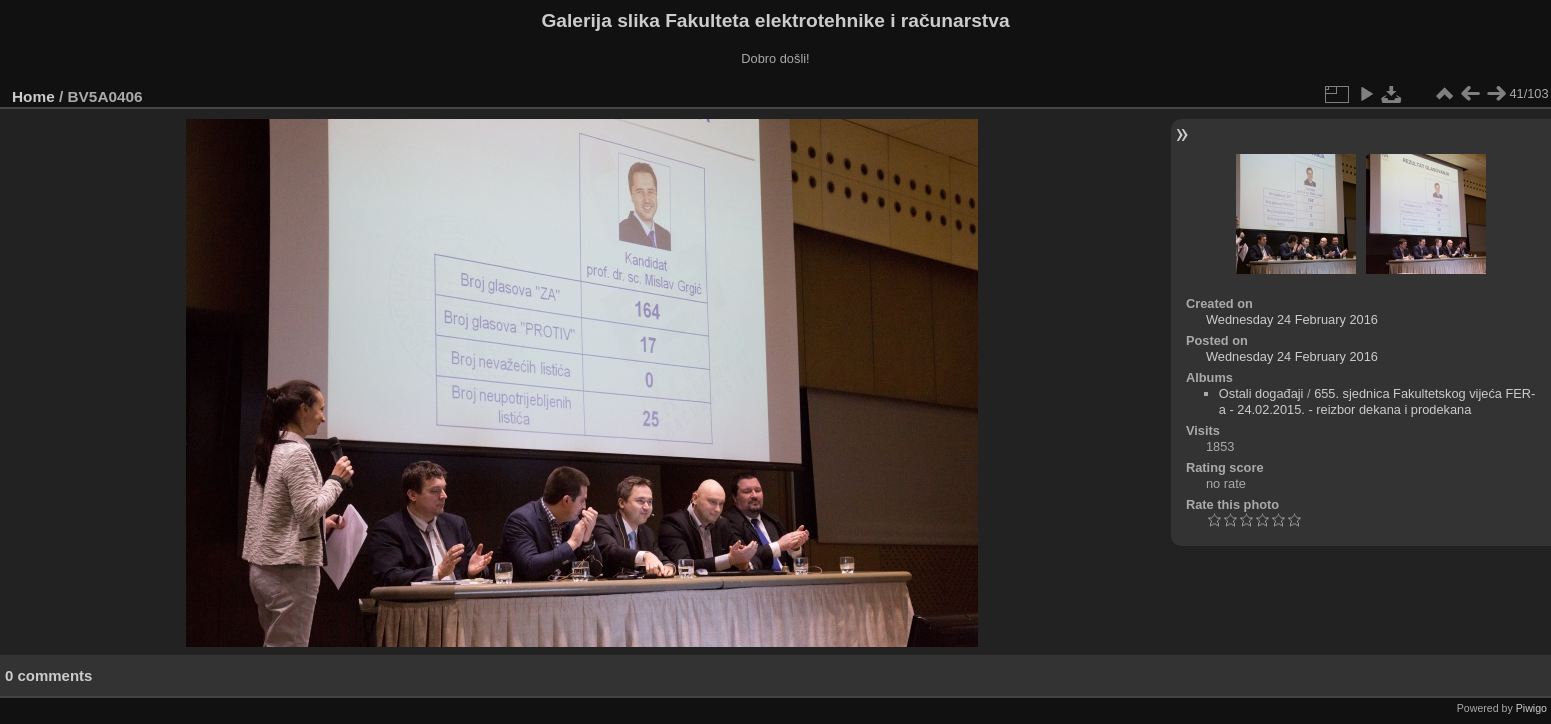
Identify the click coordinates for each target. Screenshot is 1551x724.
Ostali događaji (1261, 393)
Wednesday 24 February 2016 (1292, 319)
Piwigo (1531, 708)
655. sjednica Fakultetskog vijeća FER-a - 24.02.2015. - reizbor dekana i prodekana (1377, 401)
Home (33, 96)
